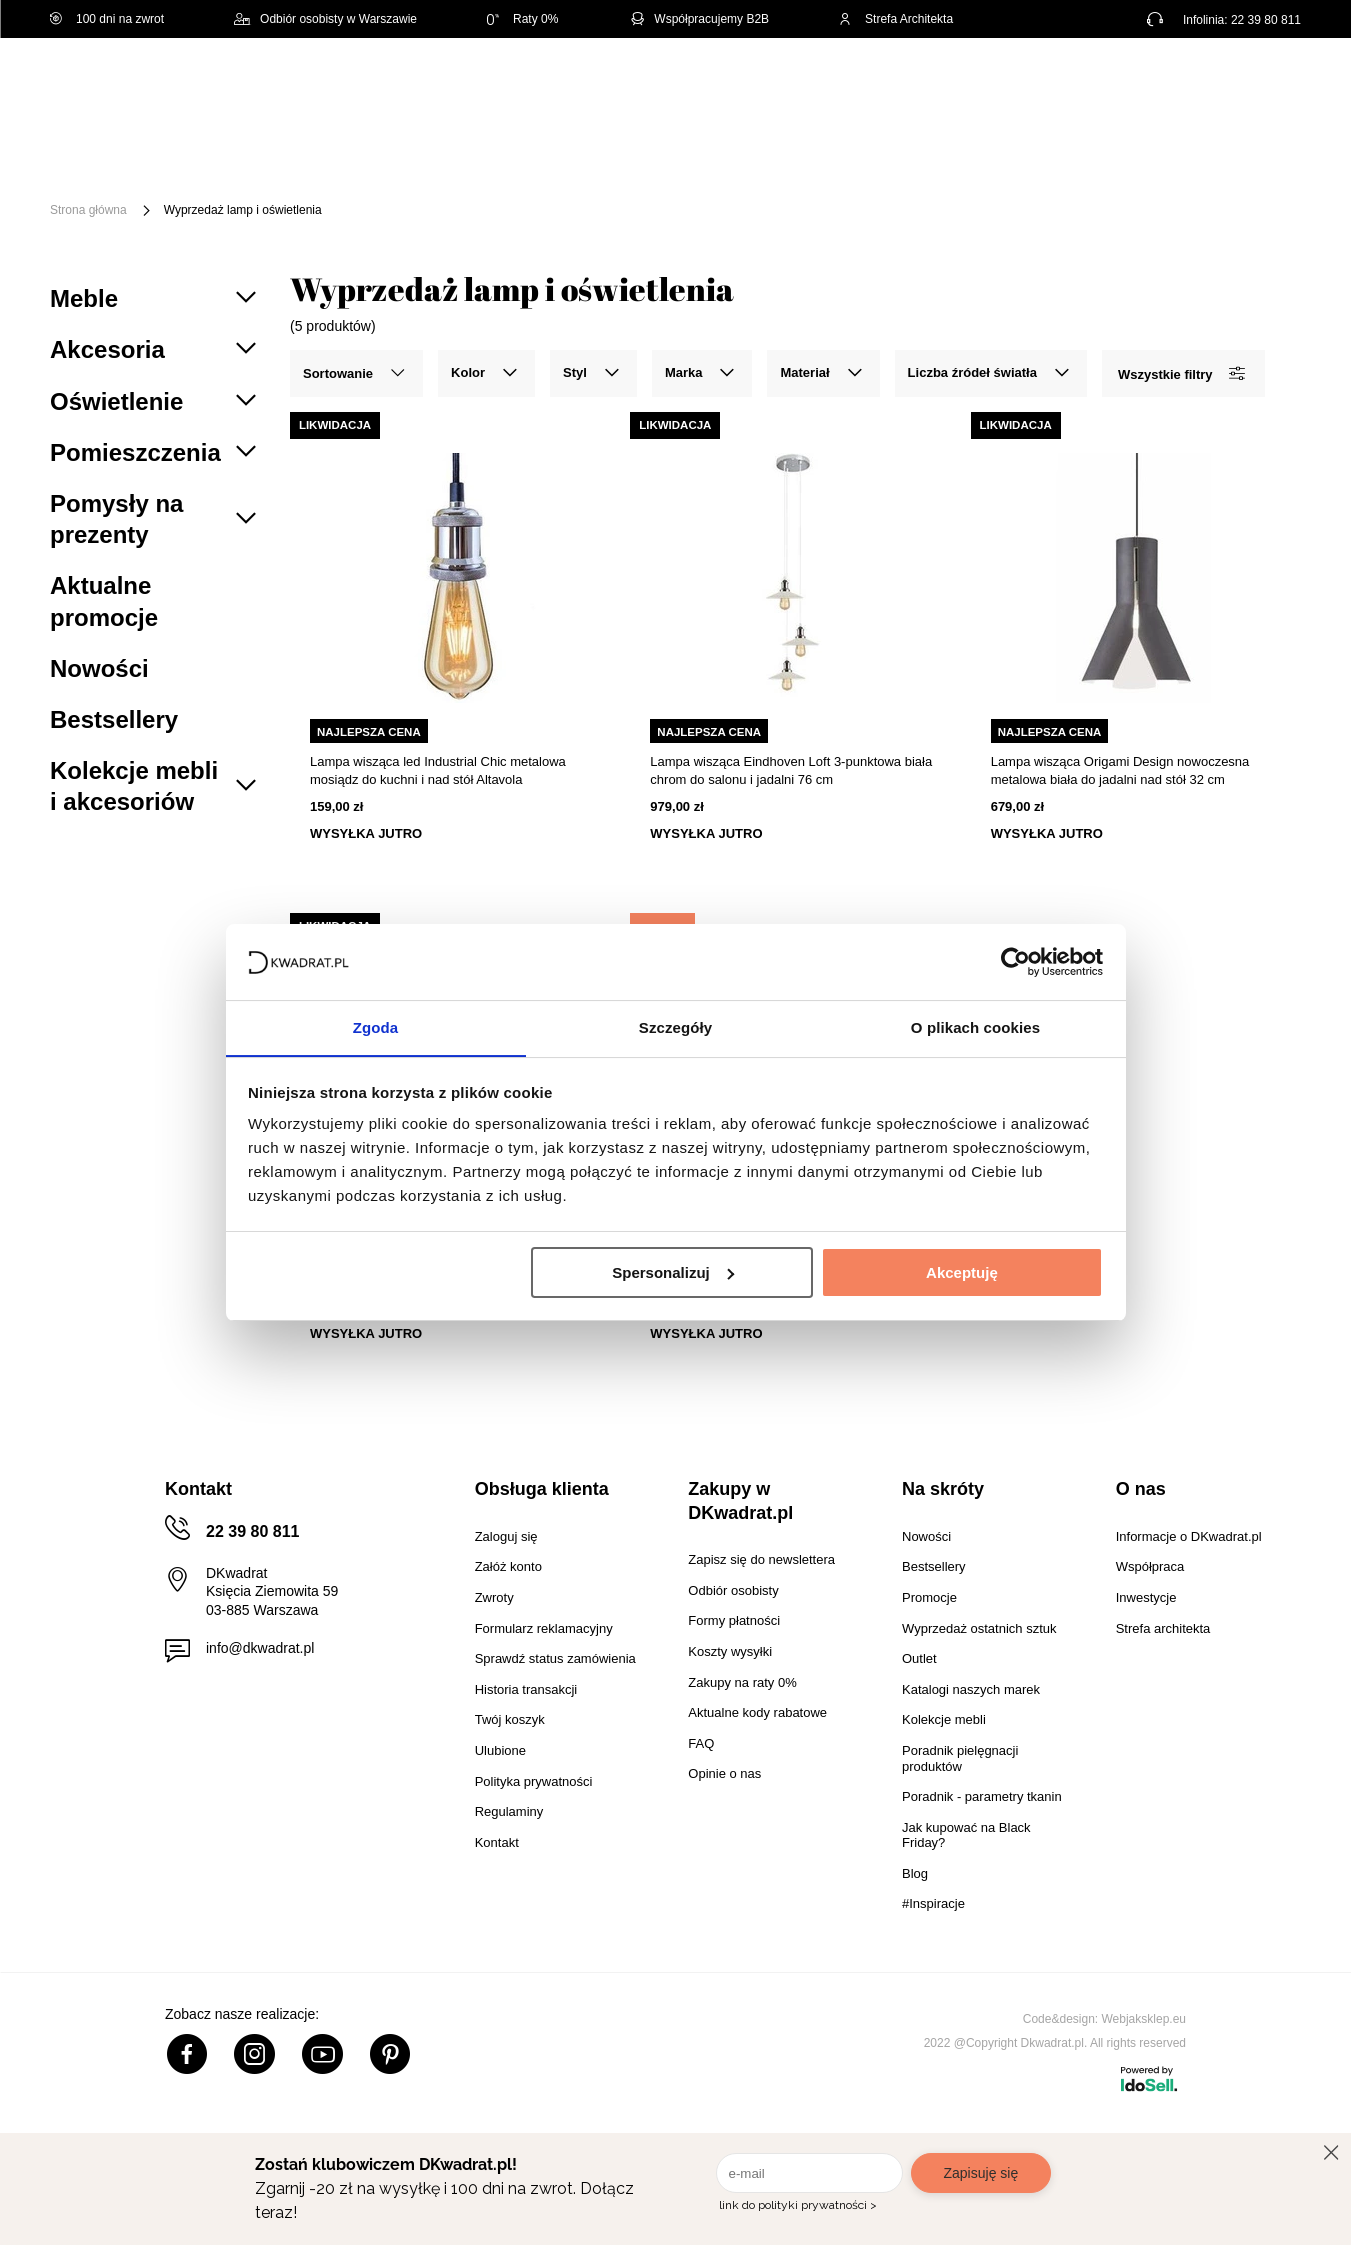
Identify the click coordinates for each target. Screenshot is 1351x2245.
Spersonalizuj (673, 1272)
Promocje (217, 177)
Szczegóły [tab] (675, 1027)
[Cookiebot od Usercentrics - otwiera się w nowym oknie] (1015, 961)
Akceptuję (962, 1272)
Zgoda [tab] (376, 1027)
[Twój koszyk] (1265, 85)
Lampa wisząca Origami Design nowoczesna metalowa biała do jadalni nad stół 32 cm (1120, 770)
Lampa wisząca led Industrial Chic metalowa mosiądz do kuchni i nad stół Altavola (438, 770)
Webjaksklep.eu (1144, 2019)
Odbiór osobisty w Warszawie (325, 19)
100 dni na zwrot (107, 19)
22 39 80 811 (1266, 20)
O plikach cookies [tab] (975, 1027)
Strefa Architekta (896, 19)
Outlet (1227, 147)
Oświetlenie (1124, 147)
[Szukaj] (902, 87)
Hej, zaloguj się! (1104, 87)
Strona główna (88, 210)
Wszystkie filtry (1181, 373)
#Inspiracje (330, 177)
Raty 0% (522, 19)
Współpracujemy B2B (698, 19)
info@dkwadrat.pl (260, 1648)
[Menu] (116, 162)
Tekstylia (1010, 147)
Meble (204, 147)
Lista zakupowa (1207, 72)
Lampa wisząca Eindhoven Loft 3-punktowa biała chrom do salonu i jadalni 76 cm (791, 770)
